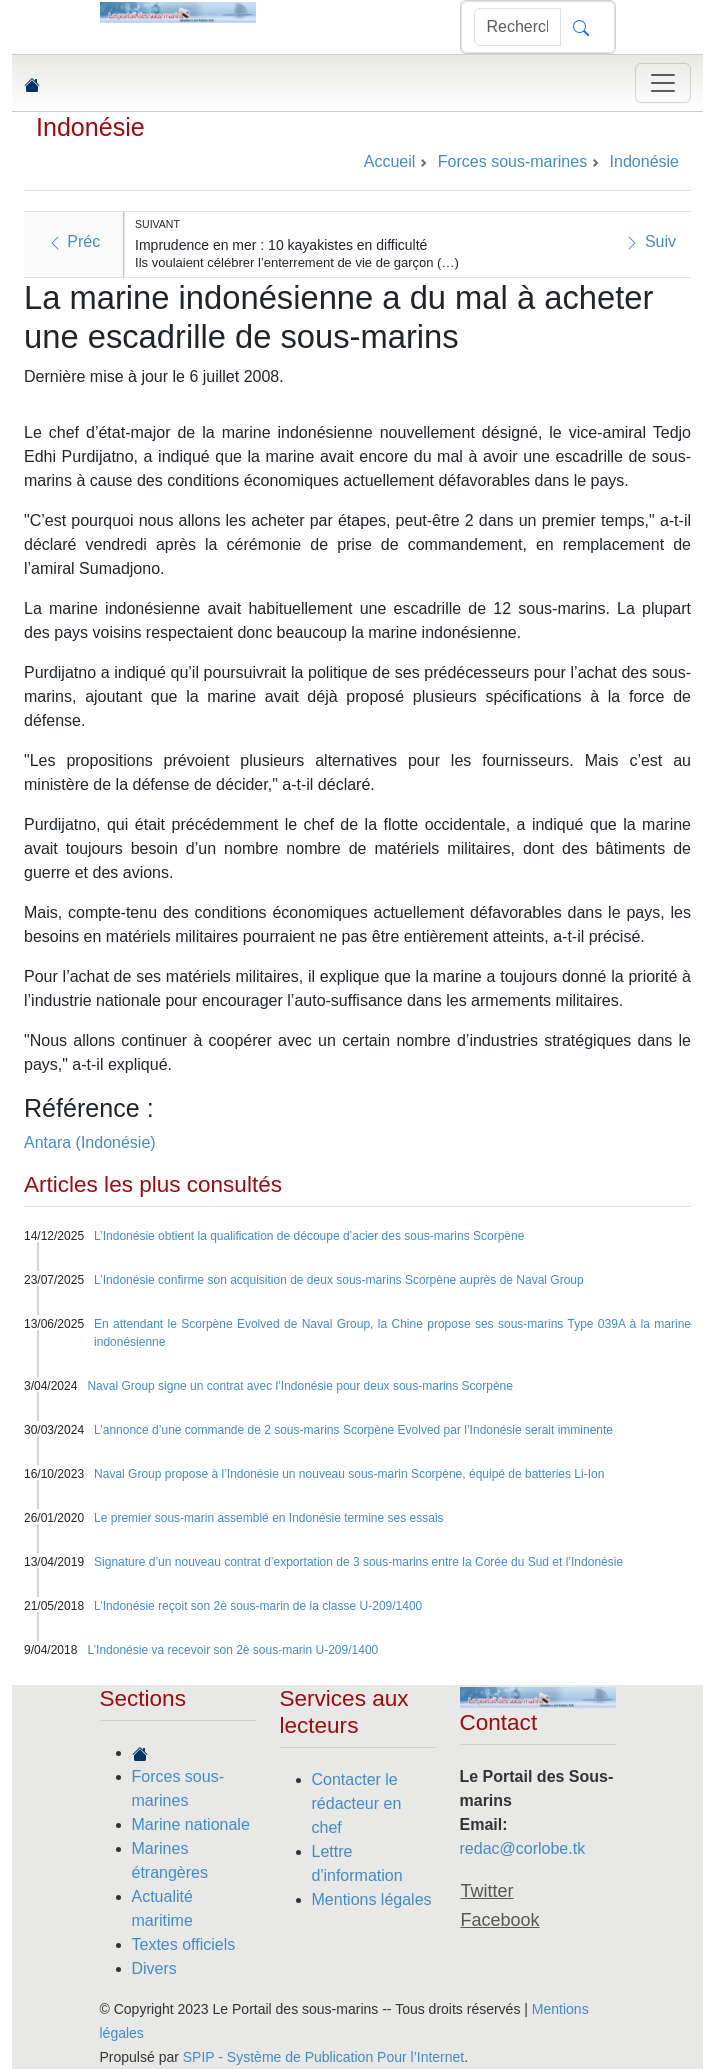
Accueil (390, 161)
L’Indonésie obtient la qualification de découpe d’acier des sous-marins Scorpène (309, 1236)
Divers (154, 1968)
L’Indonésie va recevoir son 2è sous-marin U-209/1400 (232, 1650)
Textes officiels (184, 1944)
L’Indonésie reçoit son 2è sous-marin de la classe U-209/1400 (258, 1606)
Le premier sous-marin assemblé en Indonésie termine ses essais (269, 1518)
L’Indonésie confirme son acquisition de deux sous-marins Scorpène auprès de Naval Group (339, 1280)
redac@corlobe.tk (523, 1848)
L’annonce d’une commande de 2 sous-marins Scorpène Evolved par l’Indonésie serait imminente (353, 1430)
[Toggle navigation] (663, 83)
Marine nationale (191, 1824)
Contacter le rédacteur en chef (357, 1803)
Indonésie (90, 127)
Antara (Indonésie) (90, 1142)
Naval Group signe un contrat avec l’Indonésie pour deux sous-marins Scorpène (300, 1386)
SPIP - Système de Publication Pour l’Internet (323, 2057)
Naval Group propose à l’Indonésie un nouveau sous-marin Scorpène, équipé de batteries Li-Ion (349, 1474)
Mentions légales (372, 1899)
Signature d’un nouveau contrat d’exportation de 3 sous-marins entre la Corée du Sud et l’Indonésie (358, 1562)
